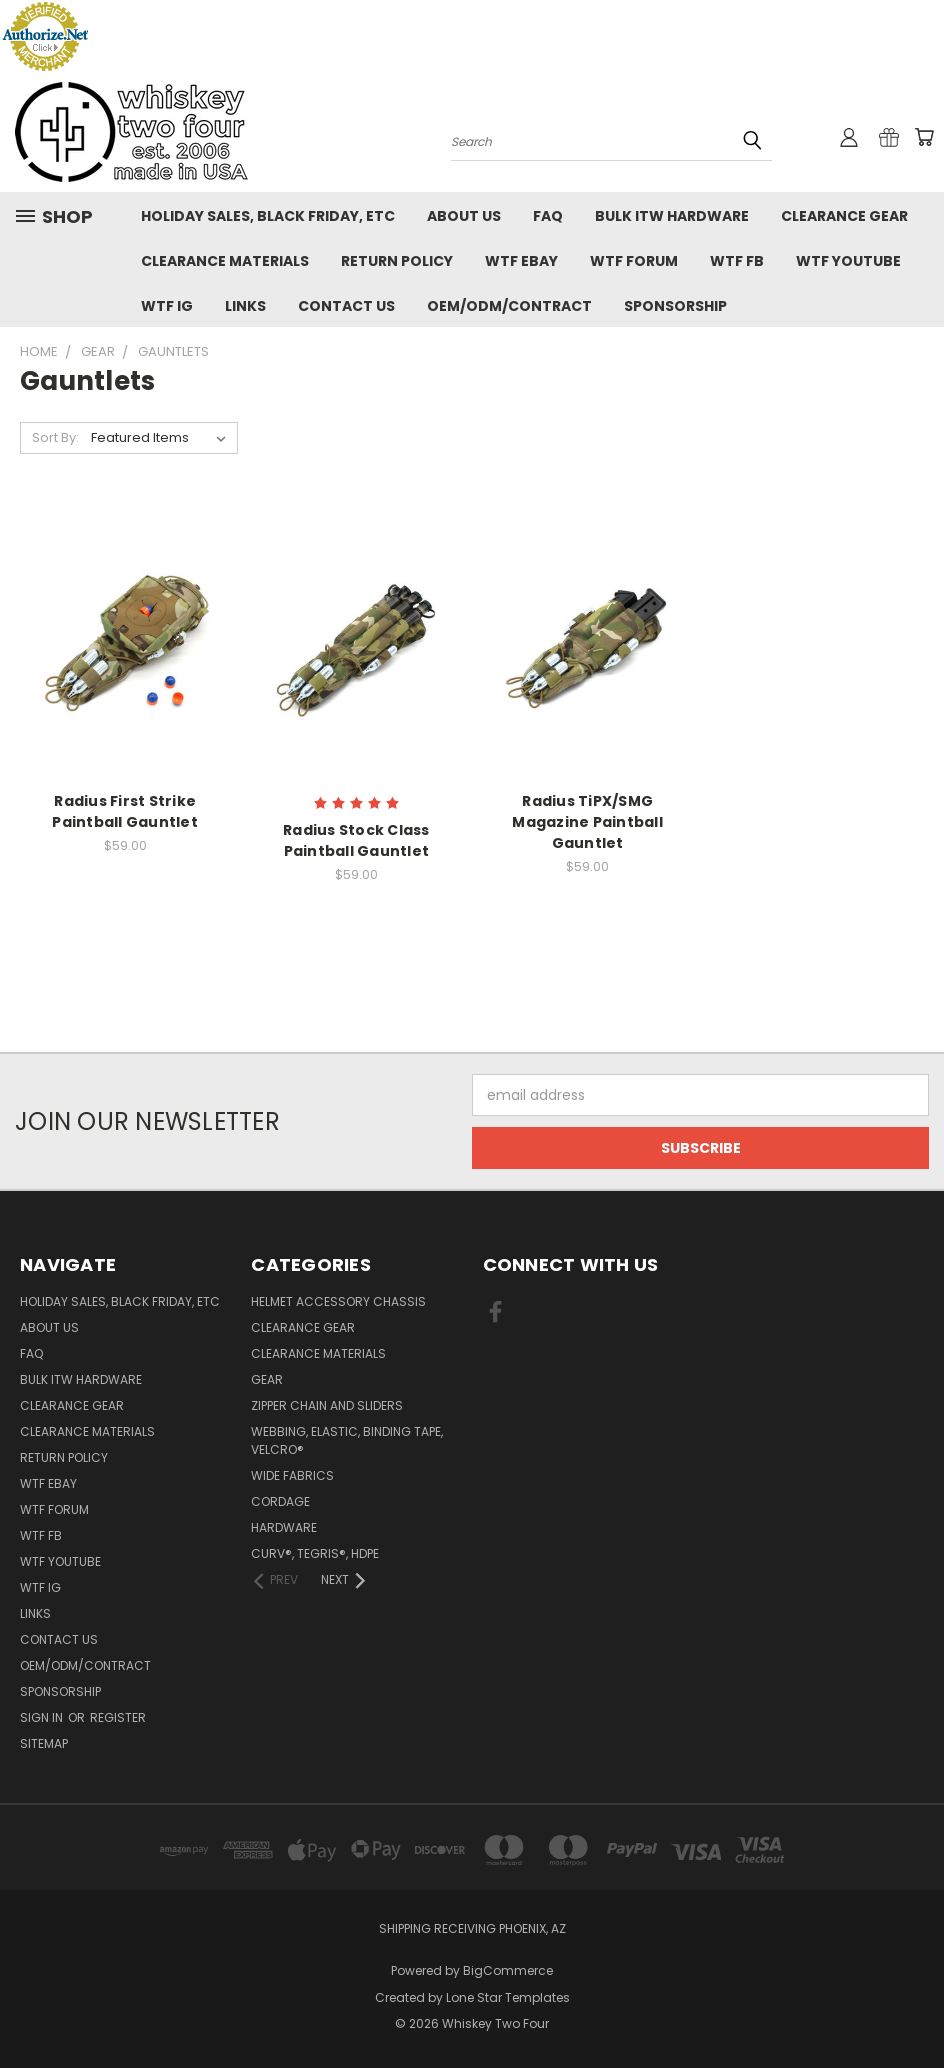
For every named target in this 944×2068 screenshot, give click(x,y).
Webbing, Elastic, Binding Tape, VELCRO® (347, 1440)
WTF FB (737, 261)
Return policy (397, 261)
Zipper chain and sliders (327, 1405)
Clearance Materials (225, 261)
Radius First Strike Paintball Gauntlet (125, 811)
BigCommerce (508, 1970)
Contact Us (346, 306)
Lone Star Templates (508, 1997)
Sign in (43, 1717)
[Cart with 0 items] (924, 137)
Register (118, 1717)
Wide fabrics (292, 1475)
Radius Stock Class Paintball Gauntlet (356, 840)
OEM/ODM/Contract (509, 306)
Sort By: (55, 437)
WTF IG (167, 306)
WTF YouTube (848, 261)
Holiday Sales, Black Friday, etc (268, 216)
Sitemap (44, 1743)
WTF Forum (634, 261)
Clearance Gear (844, 216)
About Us (464, 216)
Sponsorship (675, 306)
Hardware (284, 1527)
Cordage (280, 1501)
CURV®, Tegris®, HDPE (315, 1553)
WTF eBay (521, 261)
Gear (267, 1379)
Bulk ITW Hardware (672, 216)
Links (245, 306)
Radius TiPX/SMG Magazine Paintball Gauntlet (587, 822)
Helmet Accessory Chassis (338, 1301)
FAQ (548, 216)
